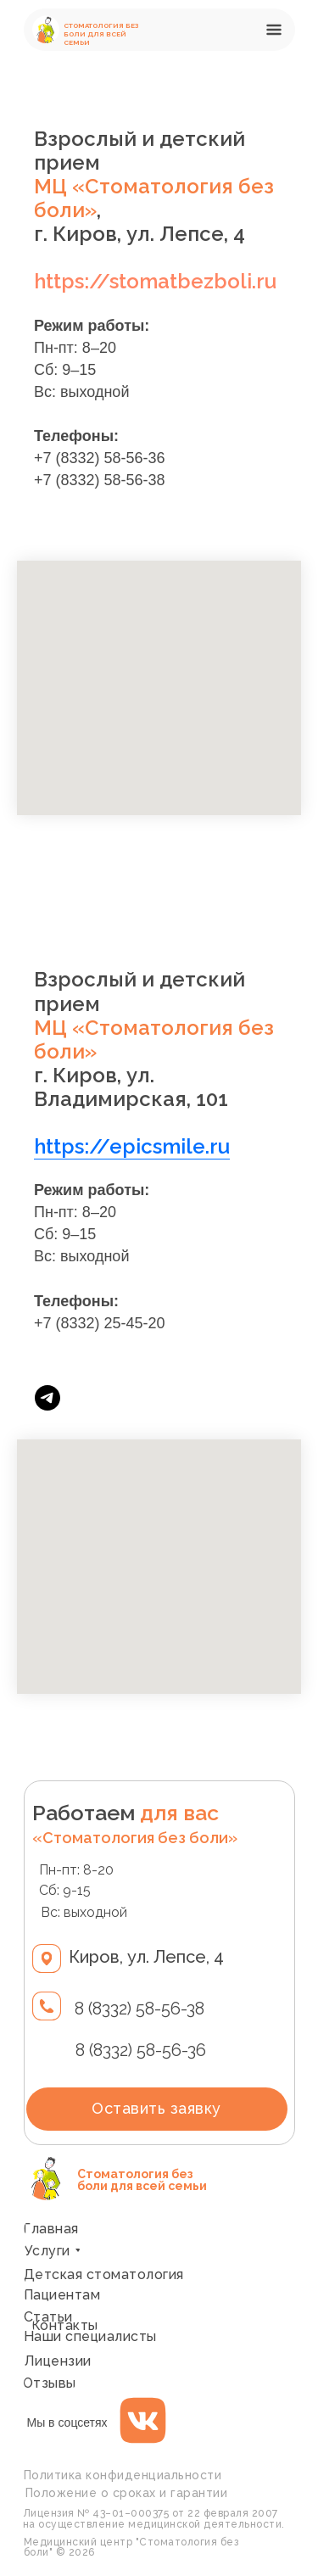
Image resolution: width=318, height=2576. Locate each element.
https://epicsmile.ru (132, 1146)
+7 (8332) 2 (73, 1323)
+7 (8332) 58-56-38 (99, 480)
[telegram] (47, 1398)
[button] (277, 29)
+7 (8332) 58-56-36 (99, 458)
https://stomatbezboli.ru (155, 281)
